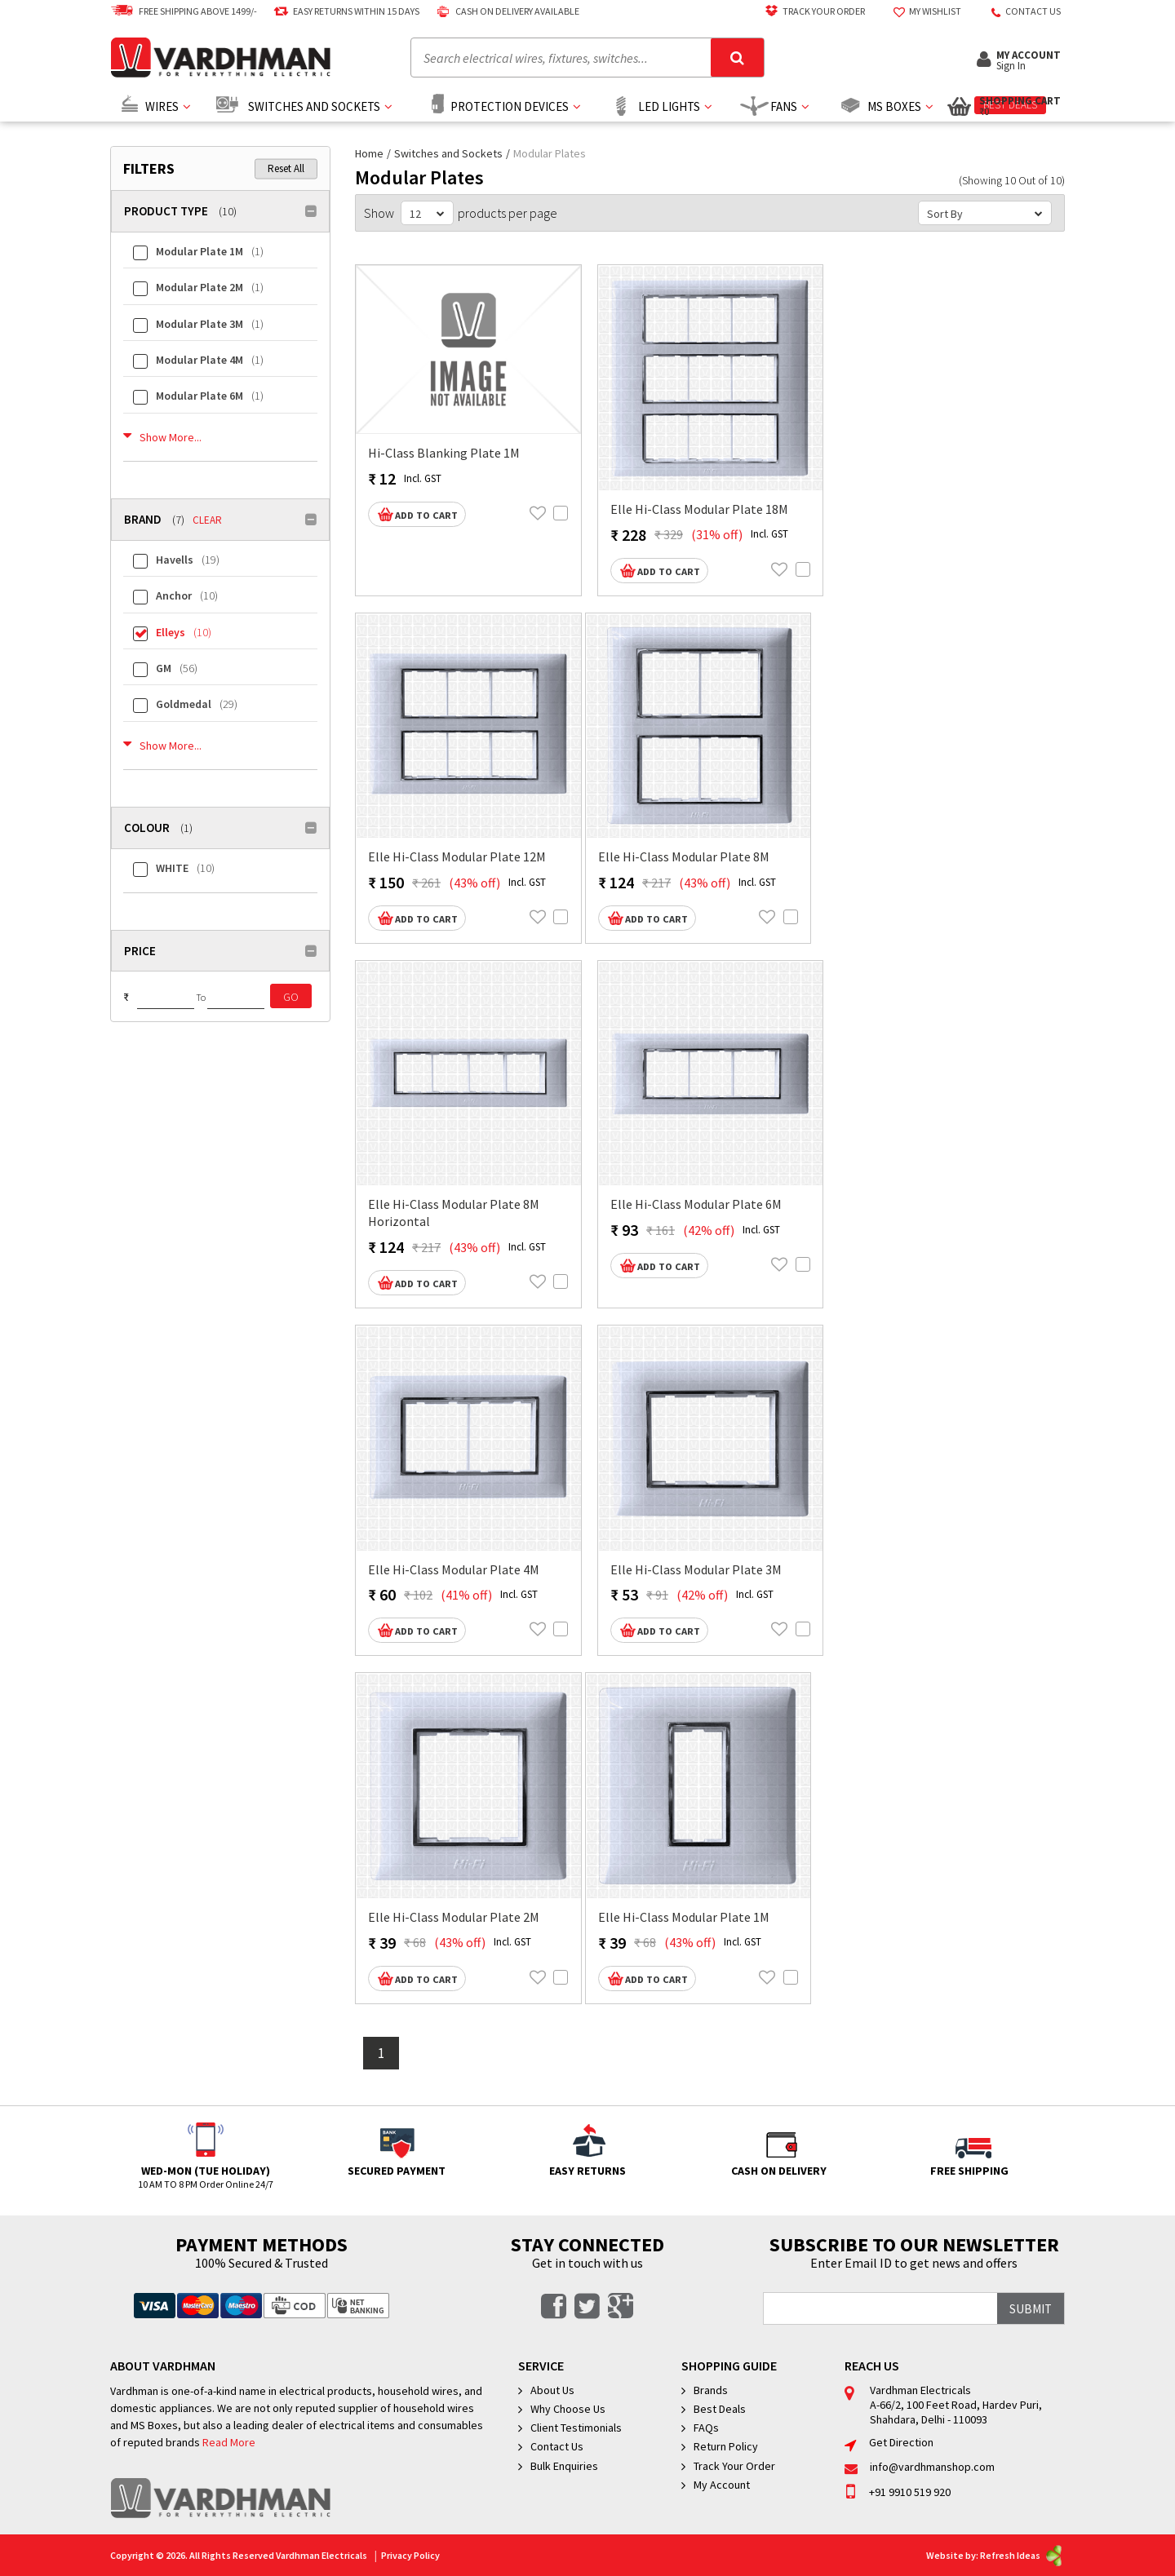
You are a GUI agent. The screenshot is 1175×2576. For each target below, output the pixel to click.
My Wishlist (923, 11)
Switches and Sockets (314, 106)
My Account (722, 2484)
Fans (783, 106)
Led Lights (669, 106)
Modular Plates (550, 153)
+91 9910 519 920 (898, 2492)
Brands (711, 2390)
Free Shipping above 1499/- (183, 11)
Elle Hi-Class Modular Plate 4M (453, 1569)
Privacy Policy (410, 2555)
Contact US (1021, 11)
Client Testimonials (576, 2427)
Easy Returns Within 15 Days (343, 11)
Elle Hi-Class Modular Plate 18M (699, 509)
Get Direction (889, 2442)
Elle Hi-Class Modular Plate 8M (683, 856)
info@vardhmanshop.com (920, 2466)
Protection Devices (509, 106)
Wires (162, 106)
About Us (552, 2390)
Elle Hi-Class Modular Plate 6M (696, 1204)
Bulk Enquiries (564, 2466)
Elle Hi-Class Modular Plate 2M (453, 1917)
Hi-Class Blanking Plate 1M (444, 453)
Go (291, 996)
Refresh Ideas (1022, 2555)
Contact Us (556, 2446)
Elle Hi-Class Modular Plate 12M (457, 856)
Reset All (286, 168)
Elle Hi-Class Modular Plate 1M (683, 1917)
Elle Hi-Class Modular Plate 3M (696, 1569)
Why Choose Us (567, 2408)
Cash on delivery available (505, 11)
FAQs (706, 2427)
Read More (228, 2443)
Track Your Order (811, 11)
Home (370, 153)
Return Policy (726, 2446)
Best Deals (720, 2408)
